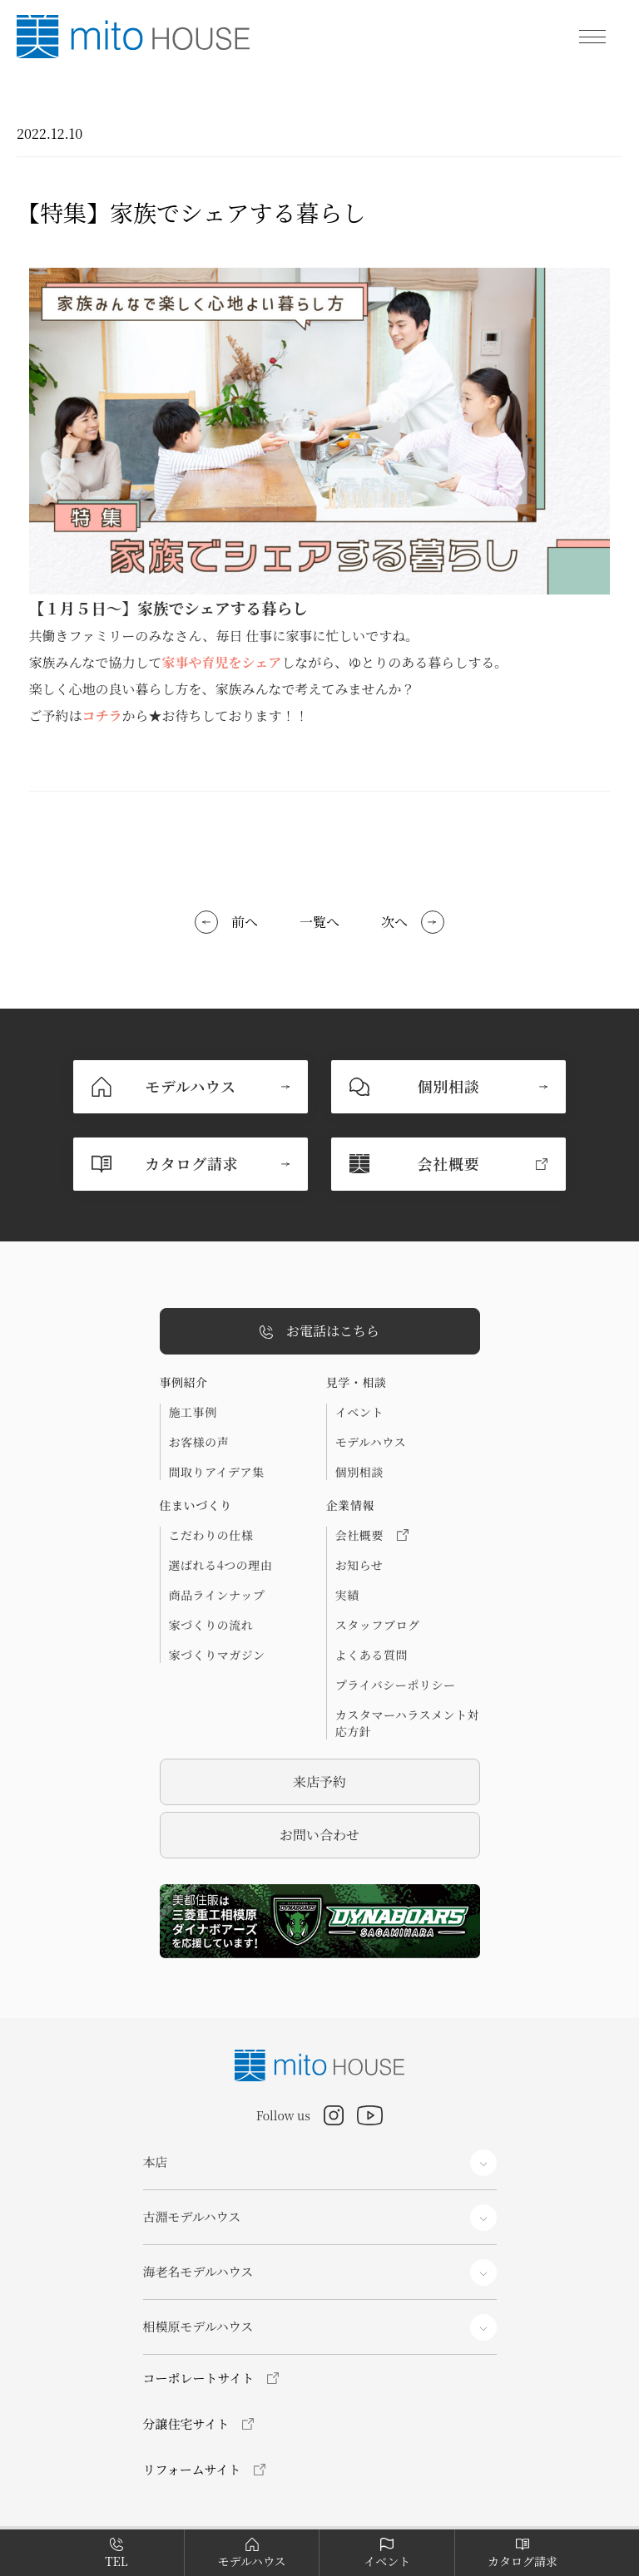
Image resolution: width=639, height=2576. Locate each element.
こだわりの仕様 (211, 1535)
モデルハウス (370, 1442)
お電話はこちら (319, 1331)
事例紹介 (184, 1382)
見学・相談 (356, 1382)
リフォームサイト (192, 2469)
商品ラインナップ (217, 1595)
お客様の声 (199, 1442)
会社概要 (372, 1535)
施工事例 (193, 1412)
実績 (347, 1595)
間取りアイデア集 (217, 1471)
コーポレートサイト (199, 2377)
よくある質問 (371, 1654)
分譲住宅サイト (186, 2423)
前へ (244, 921)
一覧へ (319, 921)
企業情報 (350, 1505)
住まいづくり (196, 1505)
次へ (394, 921)
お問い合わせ (319, 1834)
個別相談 (359, 1471)
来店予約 (319, 1781)
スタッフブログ (377, 1624)
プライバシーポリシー (395, 1684)
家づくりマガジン (217, 1654)
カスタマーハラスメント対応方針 (407, 1723)
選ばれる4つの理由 (221, 1565)
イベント (359, 1412)
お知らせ (359, 1565)
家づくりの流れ (211, 1624)
